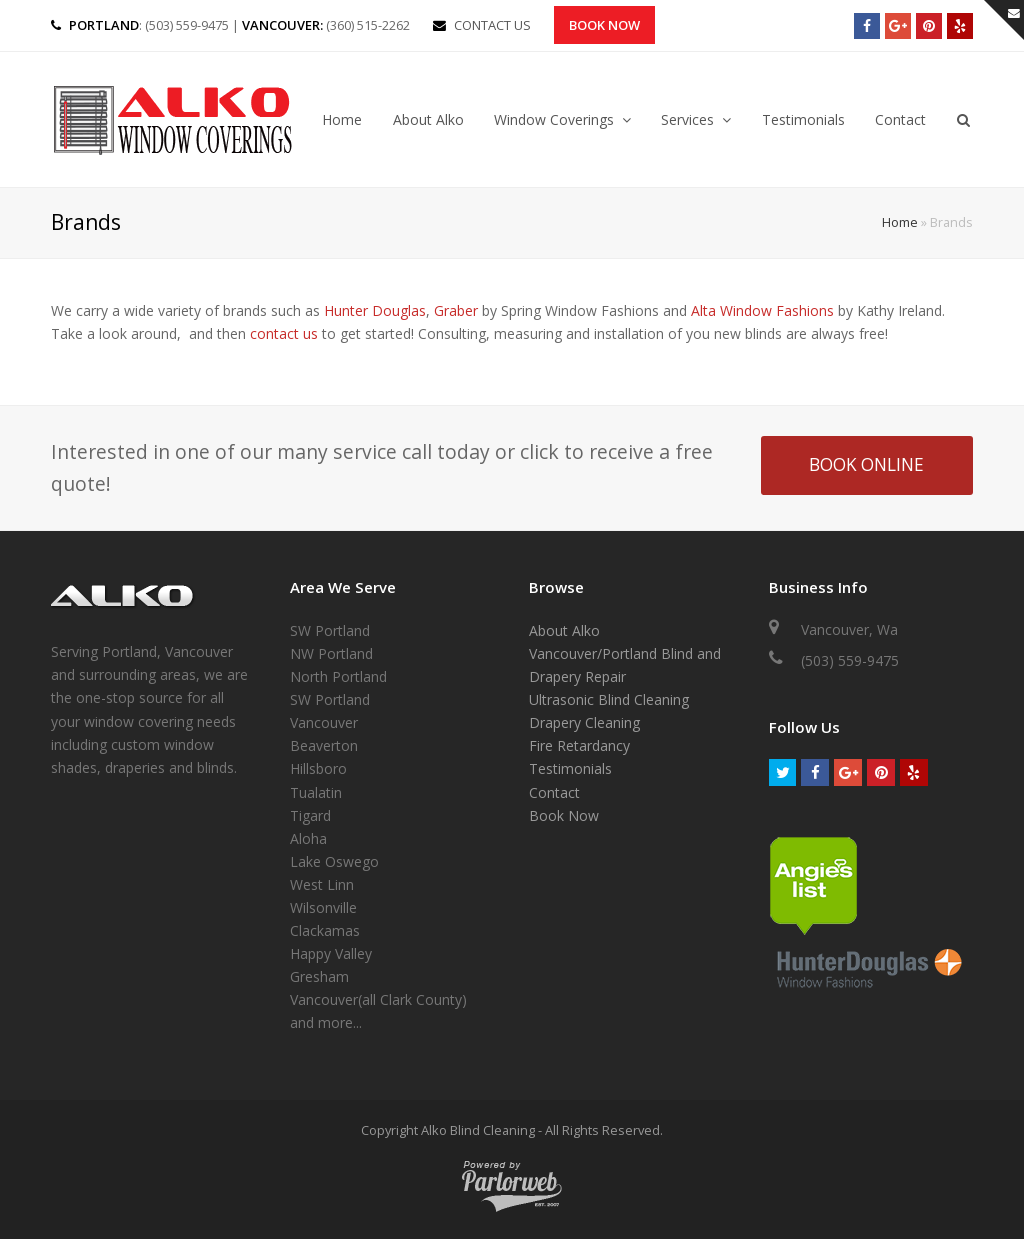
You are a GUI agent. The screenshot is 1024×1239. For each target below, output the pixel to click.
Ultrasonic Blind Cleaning (609, 699)
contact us (284, 333)
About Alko (564, 630)
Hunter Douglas (375, 310)
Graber (456, 310)
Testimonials (570, 768)
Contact (554, 792)
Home (900, 222)
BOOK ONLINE (866, 464)
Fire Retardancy (579, 745)
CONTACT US (492, 25)
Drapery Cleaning (584, 722)
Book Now (604, 25)
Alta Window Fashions (762, 310)
